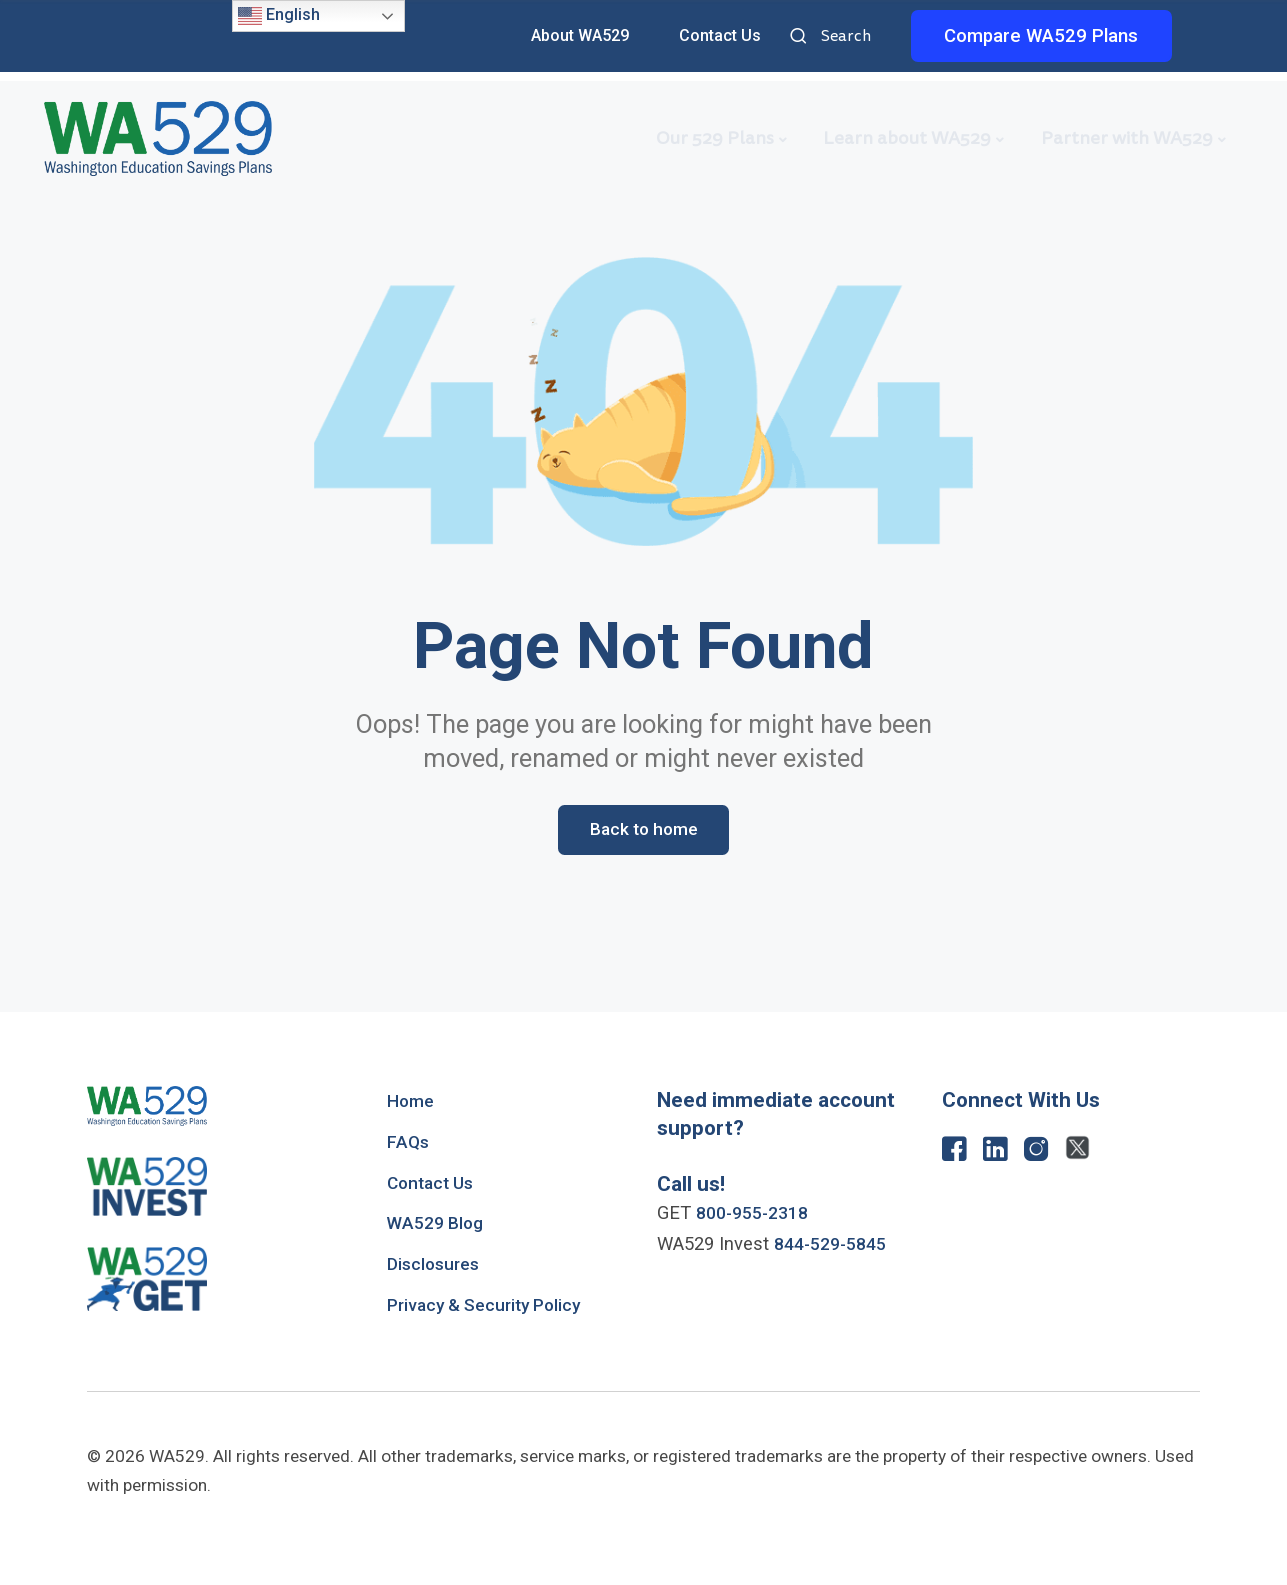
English (279, 16)
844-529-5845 (836, 1247)
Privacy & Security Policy (491, 1308)
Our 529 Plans (715, 138)
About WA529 (580, 35)
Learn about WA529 (907, 138)
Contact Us (720, 35)
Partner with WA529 (1127, 138)
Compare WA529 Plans (1041, 36)
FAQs (408, 1144)
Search (801, 37)
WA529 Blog (438, 1226)
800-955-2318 (758, 1216)
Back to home (643, 831)
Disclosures (436, 1267)
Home (412, 1104)
